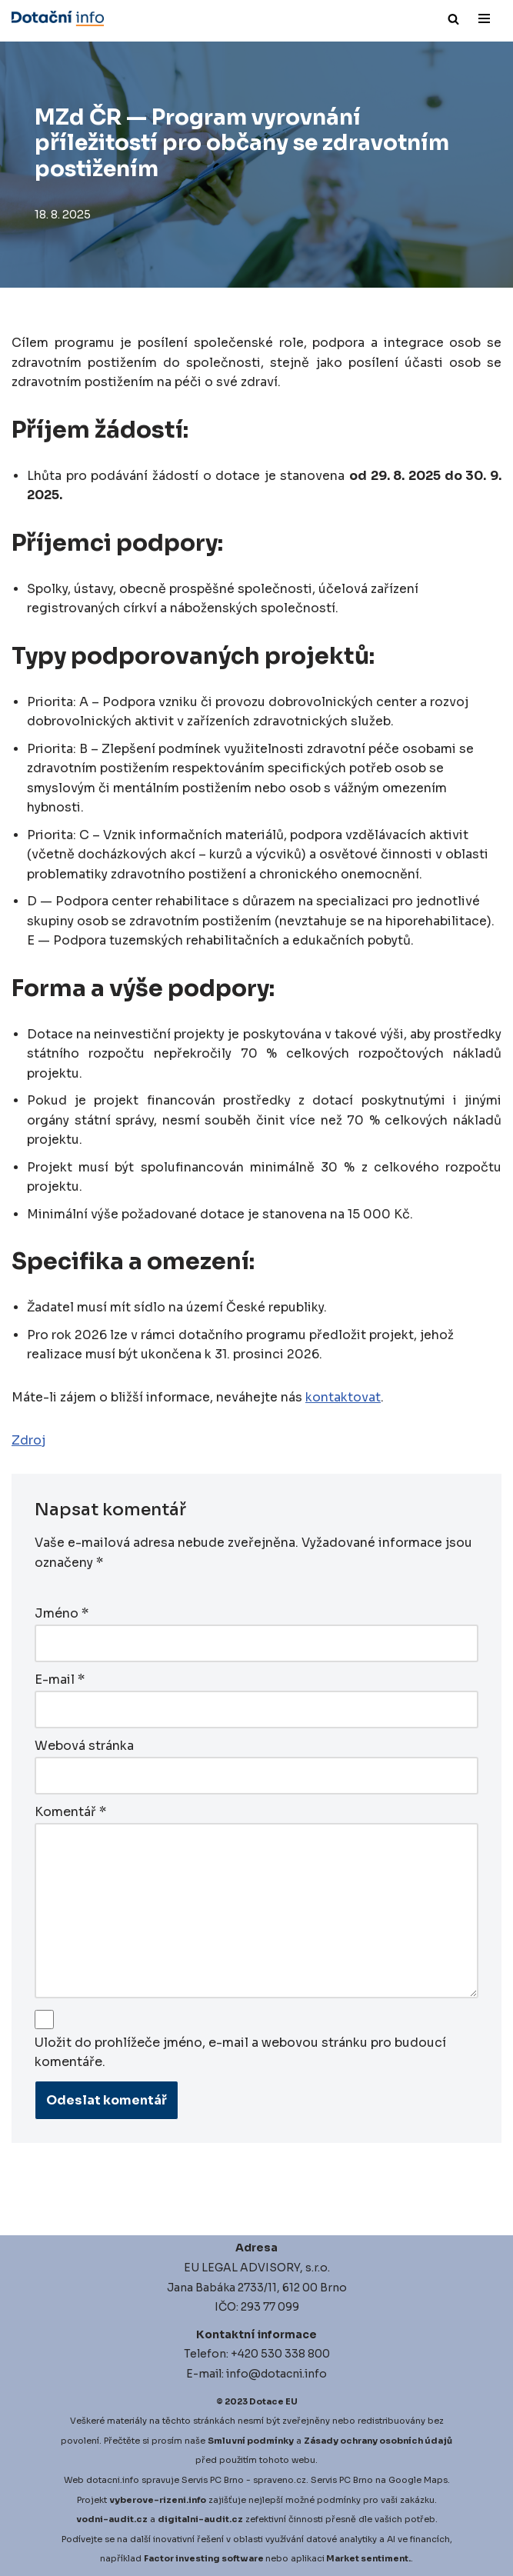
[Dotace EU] (58, 18)
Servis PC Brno (213, 2479)
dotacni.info (112, 2479)
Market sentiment (367, 2557)
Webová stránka (84, 1746)
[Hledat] (453, 19)
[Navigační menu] (484, 18)
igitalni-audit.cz (204, 2518)
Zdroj (28, 1443)
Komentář (70, 1812)
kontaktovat (343, 1399)
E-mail (60, 1681)
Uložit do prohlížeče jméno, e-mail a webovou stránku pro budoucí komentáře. (240, 2052)
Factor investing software (204, 2557)
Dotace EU (273, 2400)
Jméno (61, 1616)
